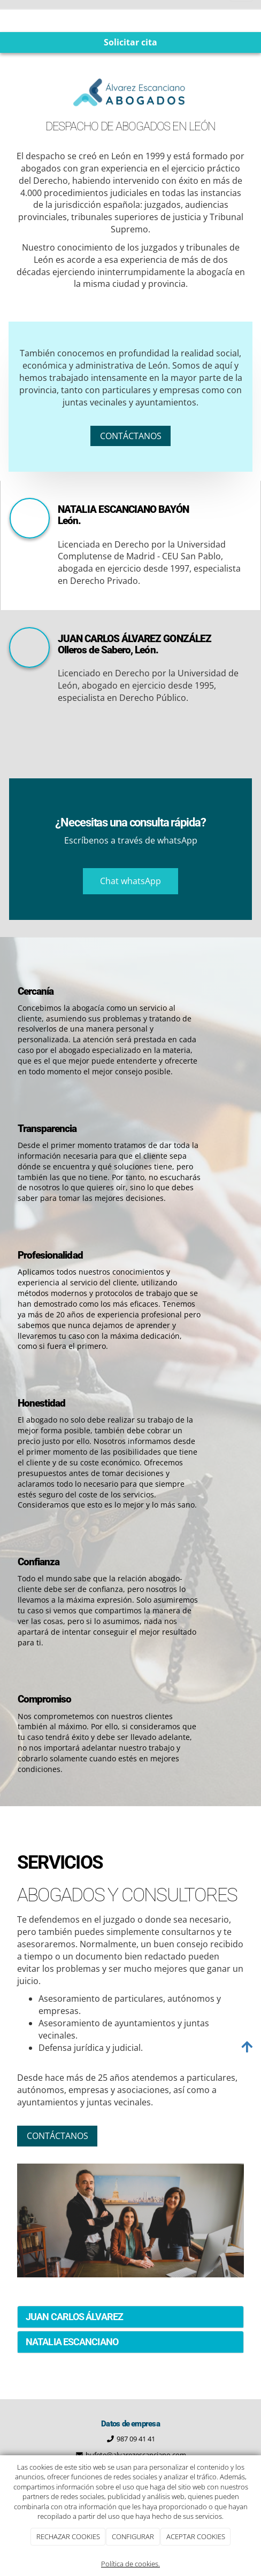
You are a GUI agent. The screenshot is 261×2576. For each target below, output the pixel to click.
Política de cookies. (130, 2564)
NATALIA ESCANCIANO (72, 2341)
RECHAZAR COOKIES (68, 2536)
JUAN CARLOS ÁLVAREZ (74, 2316)
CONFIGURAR (133, 2536)
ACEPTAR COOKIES (195, 2536)
